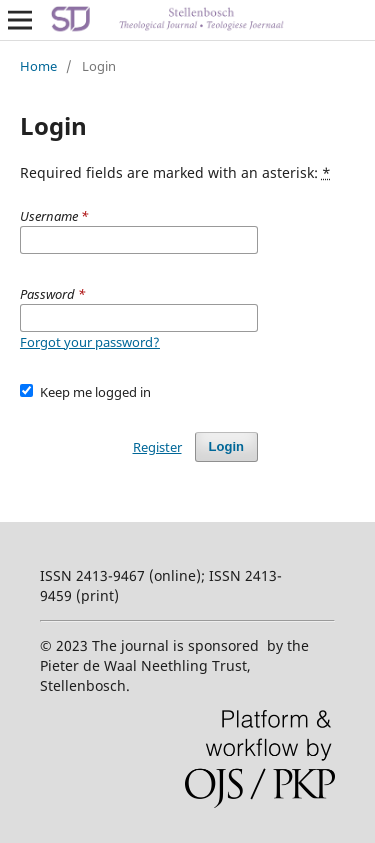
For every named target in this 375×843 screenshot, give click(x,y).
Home (38, 66)
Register (157, 447)
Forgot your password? (90, 342)
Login (226, 446)
